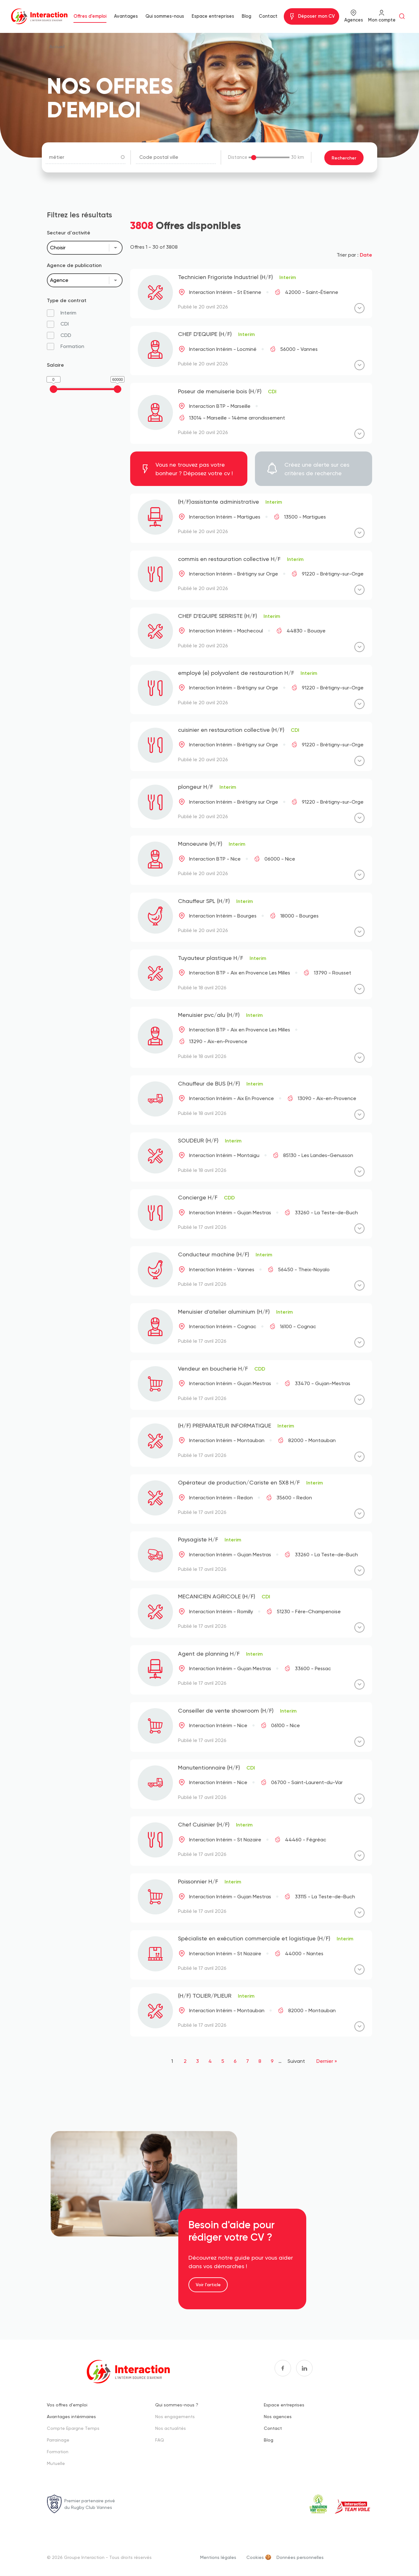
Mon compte (382, 20)
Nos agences (278, 2416)
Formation (57, 2451)
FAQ (159, 2439)
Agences (353, 20)
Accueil (57, 46)
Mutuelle (56, 2463)
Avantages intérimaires (71, 2416)
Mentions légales (218, 2557)
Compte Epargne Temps (73, 2427)
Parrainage (58, 2439)
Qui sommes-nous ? (176, 2404)
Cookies (255, 2557)
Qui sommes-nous (164, 16)
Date (366, 254)
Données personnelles (300, 2557)
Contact (268, 16)
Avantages (126, 16)
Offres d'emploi (89, 16)
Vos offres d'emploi (67, 2404)
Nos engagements (175, 2416)
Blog (246, 16)
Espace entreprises (213, 16)
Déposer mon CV (316, 16)
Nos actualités (170, 2427)
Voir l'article (208, 2284)
